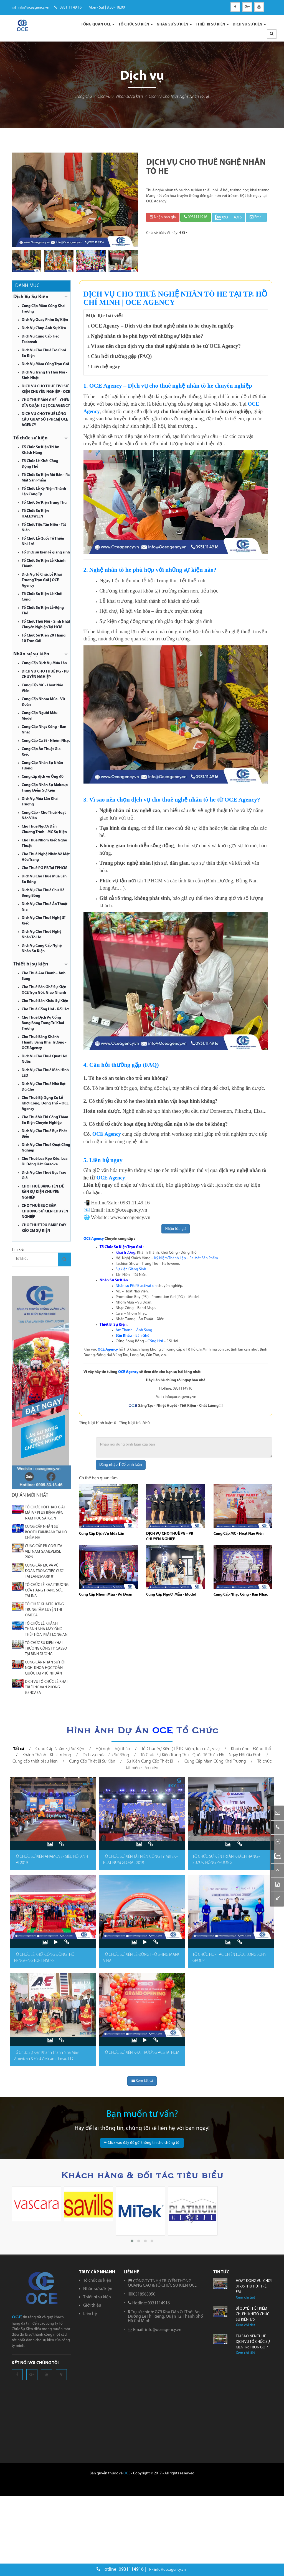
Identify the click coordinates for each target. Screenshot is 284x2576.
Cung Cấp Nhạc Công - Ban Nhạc (241, 1595)
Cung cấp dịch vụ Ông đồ (43, 777)
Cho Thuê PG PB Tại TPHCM (44, 868)
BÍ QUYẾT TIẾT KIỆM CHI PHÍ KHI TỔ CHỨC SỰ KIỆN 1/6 (252, 2314)
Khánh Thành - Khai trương (46, 1755)
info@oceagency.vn (30, 8)
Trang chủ (83, 96)
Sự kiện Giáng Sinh (131, 1269)
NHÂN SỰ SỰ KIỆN (174, 24)
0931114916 (195, 217)
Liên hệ (90, 2314)
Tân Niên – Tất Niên (131, 1275)
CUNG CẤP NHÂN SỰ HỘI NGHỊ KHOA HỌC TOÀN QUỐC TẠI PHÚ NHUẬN (45, 1668)
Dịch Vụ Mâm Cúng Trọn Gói (45, 364)
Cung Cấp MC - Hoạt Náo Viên (238, 1534)
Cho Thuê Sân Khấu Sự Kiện (45, 1001)
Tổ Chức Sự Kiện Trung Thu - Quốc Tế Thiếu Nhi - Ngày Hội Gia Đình (201, 1755)
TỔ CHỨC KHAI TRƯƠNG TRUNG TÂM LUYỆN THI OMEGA (44, 1609)
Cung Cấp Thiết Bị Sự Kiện (92, 1761)
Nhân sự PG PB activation (136, 1286)
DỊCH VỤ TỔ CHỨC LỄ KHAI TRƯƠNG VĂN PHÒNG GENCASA (46, 1687)
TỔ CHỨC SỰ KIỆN (135, 24)
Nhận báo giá (163, 217)
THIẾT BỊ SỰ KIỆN (212, 24)
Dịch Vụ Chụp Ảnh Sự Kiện (44, 328)
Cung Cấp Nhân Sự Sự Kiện (60, 1749)
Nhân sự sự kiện (129, 96)
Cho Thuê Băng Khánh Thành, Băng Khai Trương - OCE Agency (44, 1042)
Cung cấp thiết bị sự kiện (35, 1761)
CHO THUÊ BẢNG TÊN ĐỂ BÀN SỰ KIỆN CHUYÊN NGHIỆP (43, 1192)
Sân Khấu (124, 1336)
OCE (126, 2473)
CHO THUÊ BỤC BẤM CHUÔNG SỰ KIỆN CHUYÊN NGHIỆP (45, 1211)
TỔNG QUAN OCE (98, 24)
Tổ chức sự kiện (30, 438)
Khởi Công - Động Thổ (179, 1253)
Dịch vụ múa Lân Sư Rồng (106, 1755)
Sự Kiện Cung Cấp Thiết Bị (150, 1761)
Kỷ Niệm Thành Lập (170, 1258)
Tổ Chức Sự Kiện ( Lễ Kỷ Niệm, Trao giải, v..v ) (180, 1749)
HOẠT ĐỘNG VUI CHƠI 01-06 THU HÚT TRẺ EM (254, 2286)
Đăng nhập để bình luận (120, 1464)
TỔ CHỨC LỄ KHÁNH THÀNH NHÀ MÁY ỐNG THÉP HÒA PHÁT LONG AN (46, 1629)
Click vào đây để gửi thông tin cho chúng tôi (142, 2142)
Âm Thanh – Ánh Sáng (134, 1330)
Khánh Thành (148, 1253)
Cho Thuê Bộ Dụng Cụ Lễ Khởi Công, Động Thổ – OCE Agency (45, 1103)
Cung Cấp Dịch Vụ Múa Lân (44, 663)
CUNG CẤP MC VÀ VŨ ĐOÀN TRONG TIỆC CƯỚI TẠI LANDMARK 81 (44, 1571)
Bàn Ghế (142, 1336)
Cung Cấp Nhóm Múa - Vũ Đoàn (105, 1595)
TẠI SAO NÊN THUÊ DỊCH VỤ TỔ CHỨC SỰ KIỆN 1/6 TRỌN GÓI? (253, 2342)
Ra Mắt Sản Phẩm (203, 1258)
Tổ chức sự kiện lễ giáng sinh (46, 552)
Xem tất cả (142, 2080)
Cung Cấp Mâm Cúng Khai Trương (215, 1761)
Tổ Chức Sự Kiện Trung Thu (44, 503)
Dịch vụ (104, 96)
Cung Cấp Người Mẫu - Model (171, 1595)
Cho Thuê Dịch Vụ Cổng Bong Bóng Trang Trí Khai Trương (43, 1023)
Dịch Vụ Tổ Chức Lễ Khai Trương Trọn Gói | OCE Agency (42, 580)
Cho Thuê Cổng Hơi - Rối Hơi (46, 1009)
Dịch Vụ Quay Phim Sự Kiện (45, 320)
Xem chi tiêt (245, 2298)
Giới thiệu (92, 2305)
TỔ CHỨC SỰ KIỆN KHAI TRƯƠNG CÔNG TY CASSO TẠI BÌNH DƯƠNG (46, 1648)
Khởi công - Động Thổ (251, 1749)
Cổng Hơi (155, 1341)
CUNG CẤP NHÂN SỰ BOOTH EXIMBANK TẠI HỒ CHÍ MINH (46, 1532)
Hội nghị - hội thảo (113, 1749)
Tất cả (18, 1749)
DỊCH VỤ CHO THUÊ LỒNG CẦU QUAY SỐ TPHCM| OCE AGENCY (45, 419)
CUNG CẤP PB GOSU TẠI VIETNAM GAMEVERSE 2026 (44, 1551)
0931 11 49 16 (68, 8)
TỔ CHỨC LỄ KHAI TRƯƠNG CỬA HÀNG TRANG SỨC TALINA (47, 1590)
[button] (272, 34)
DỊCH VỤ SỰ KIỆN (249, 24)
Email (256, 217)
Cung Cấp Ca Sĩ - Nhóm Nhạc (46, 741)
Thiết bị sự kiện (30, 964)
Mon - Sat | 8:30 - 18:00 (106, 8)
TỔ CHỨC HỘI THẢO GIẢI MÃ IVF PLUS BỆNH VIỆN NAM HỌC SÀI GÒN (45, 1513)
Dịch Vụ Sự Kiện (31, 297)
